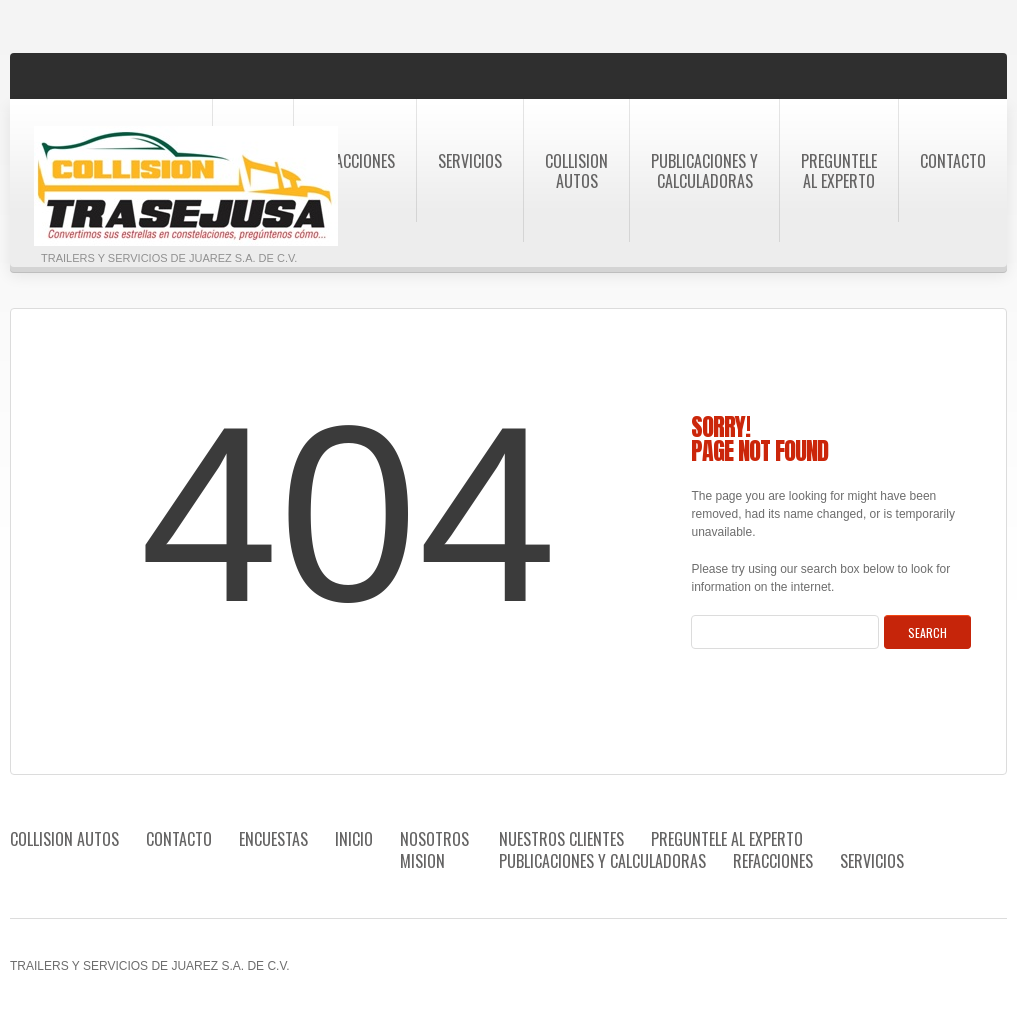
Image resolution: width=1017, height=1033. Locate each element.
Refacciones (355, 161)
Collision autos (576, 171)
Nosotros (434, 839)
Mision (422, 861)
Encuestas (273, 839)
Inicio (354, 839)
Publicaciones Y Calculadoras (704, 171)
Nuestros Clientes (561, 839)
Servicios (470, 161)
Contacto (953, 161)
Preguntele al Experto (839, 171)
